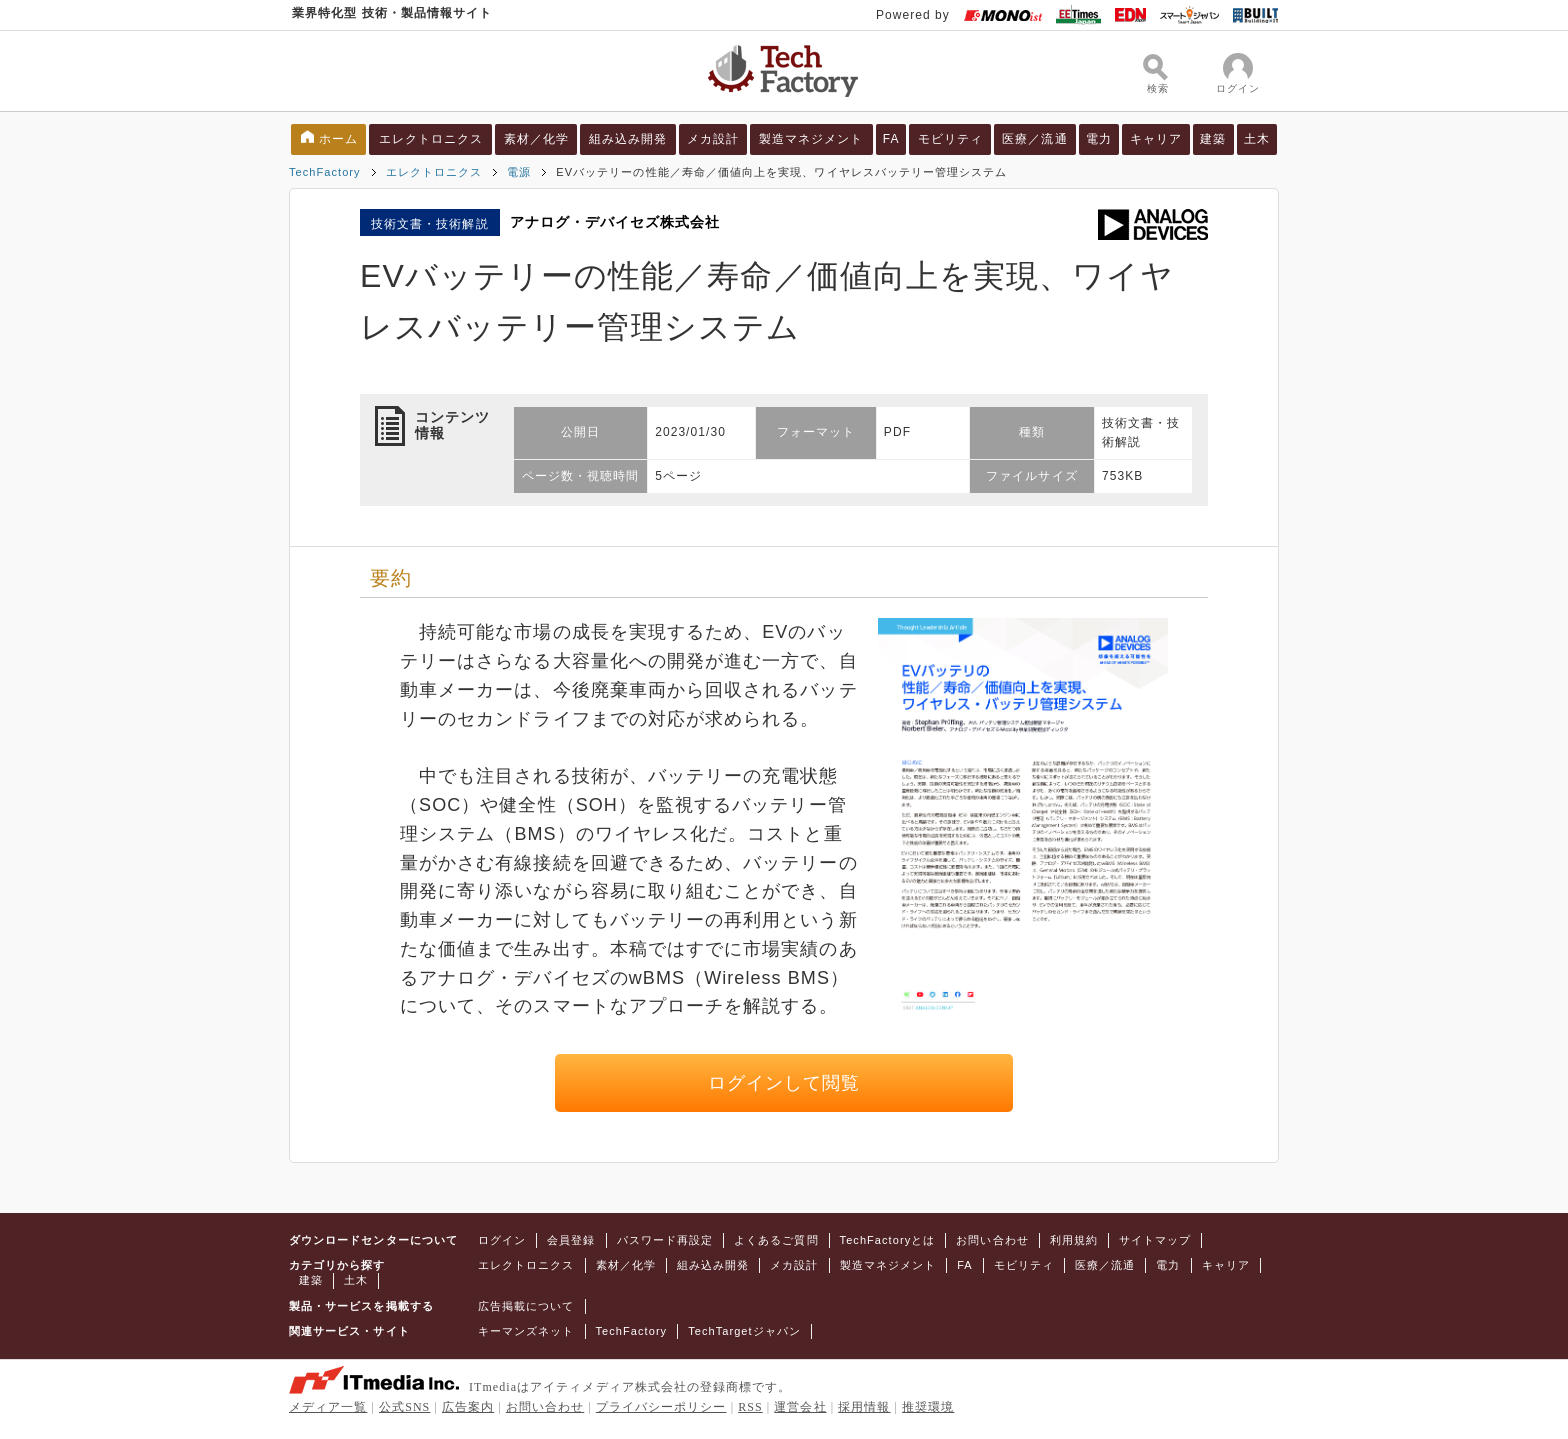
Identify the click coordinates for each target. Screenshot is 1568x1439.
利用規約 (1074, 1240)
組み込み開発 (628, 139)
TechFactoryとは (888, 1240)
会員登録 (571, 1240)
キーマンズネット (526, 1331)
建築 (1213, 139)
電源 (519, 172)
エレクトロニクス (431, 139)
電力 (1099, 139)
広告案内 (468, 1407)
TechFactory (325, 172)
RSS (750, 1407)
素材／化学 (536, 139)
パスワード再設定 (665, 1240)
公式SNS (404, 1407)
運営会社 (800, 1407)
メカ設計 (713, 139)
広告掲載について (526, 1306)
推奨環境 (928, 1407)
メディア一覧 (328, 1407)
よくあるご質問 (776, 1240)
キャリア (1156, 139)
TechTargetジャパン (744, 1331)
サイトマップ (1155, 1240)
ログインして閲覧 (784, 1083)
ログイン (502, 1240)
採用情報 (864, 1407)
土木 (1257, 139)
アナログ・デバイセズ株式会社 (615, 222)
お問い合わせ (992, 1240)
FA (891, 139)
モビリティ (950, 139)
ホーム (338, 139)
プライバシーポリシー (661, 1407)
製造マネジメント (811, 139)
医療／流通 (1034, 139)
